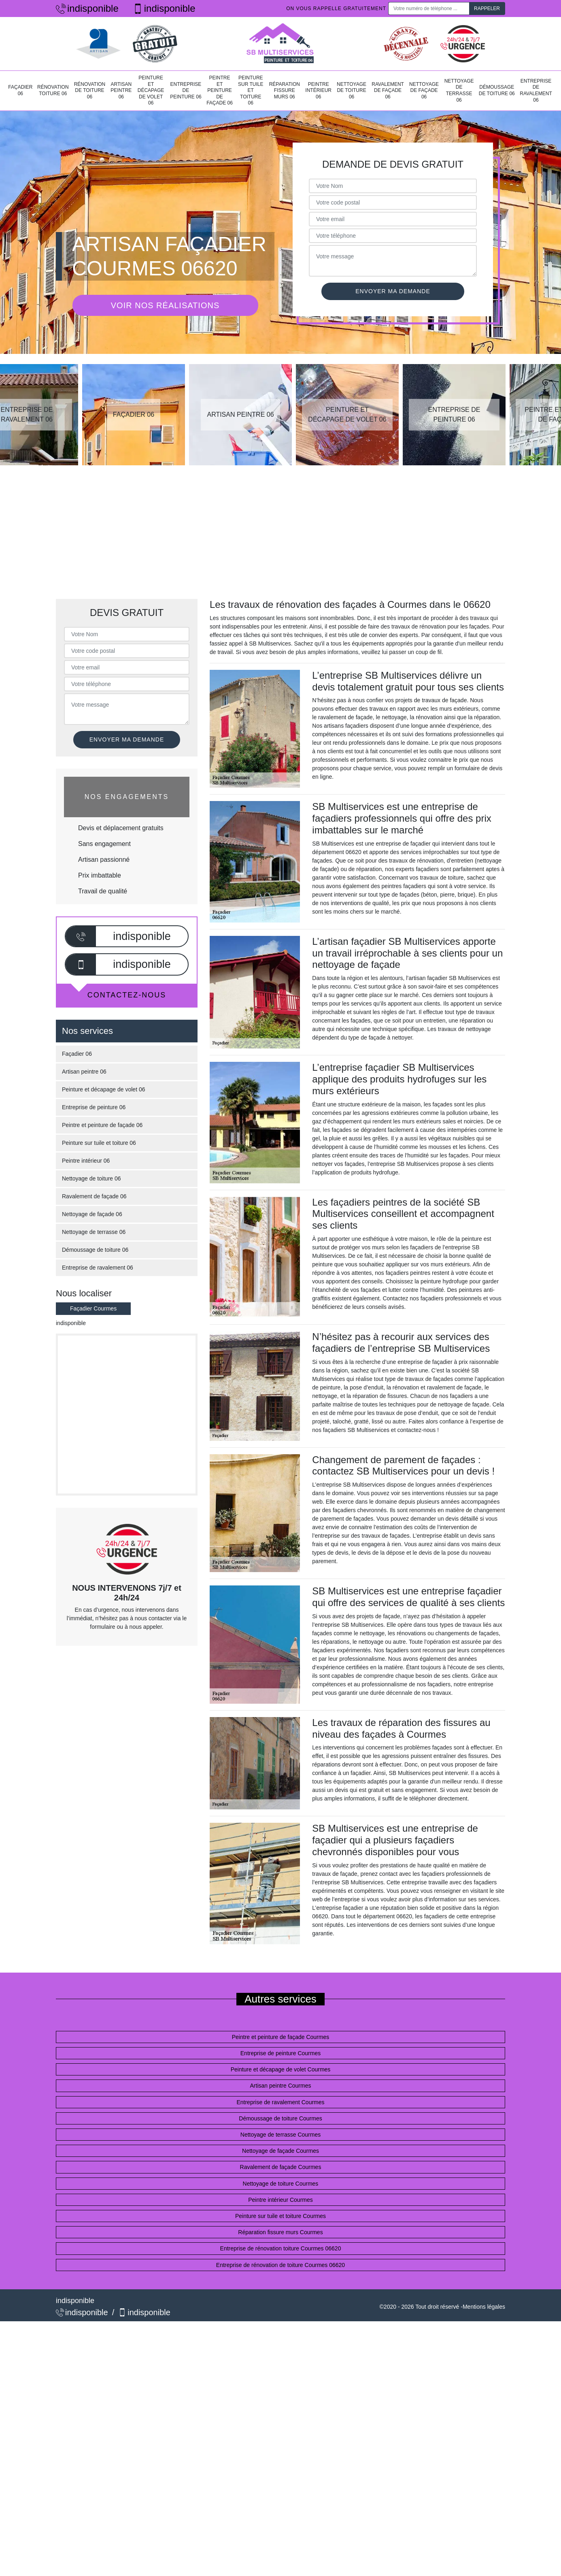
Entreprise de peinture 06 (185, 90)
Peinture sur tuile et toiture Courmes (280, 2216)
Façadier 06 (20, 90)
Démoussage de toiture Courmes (280, 2118)
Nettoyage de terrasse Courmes (280, 2134)
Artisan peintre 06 (121, 90)
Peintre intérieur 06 (318, 90)
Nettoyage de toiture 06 (351, 90)
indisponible (87, 8)
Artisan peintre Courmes (280, 2085)
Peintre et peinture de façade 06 (219, 90)
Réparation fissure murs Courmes (280, 2232)
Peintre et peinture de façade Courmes (280, 2037)
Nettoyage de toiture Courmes (281, 2183)
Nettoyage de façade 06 (424, 90)
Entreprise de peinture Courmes (280, 2053)
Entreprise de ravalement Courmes (280, 2102)
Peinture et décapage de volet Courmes (281, 2069)
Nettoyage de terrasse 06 (459, 90)
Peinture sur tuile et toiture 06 (250, 90)
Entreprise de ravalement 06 (536, 90)
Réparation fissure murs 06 (284, 90)
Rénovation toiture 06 (53, 90)
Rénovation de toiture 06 (90, 90)
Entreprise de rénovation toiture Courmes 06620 (280, 2248)
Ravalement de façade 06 (388, 90)
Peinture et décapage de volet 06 (151, 90)
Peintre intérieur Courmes (280, 2200)
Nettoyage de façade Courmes (280, 2151)
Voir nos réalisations (165, 305)
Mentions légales (484, 2306)
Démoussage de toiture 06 (497, 90)
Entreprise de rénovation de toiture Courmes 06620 (280, 2265)
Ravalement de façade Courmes (280, 2167)
